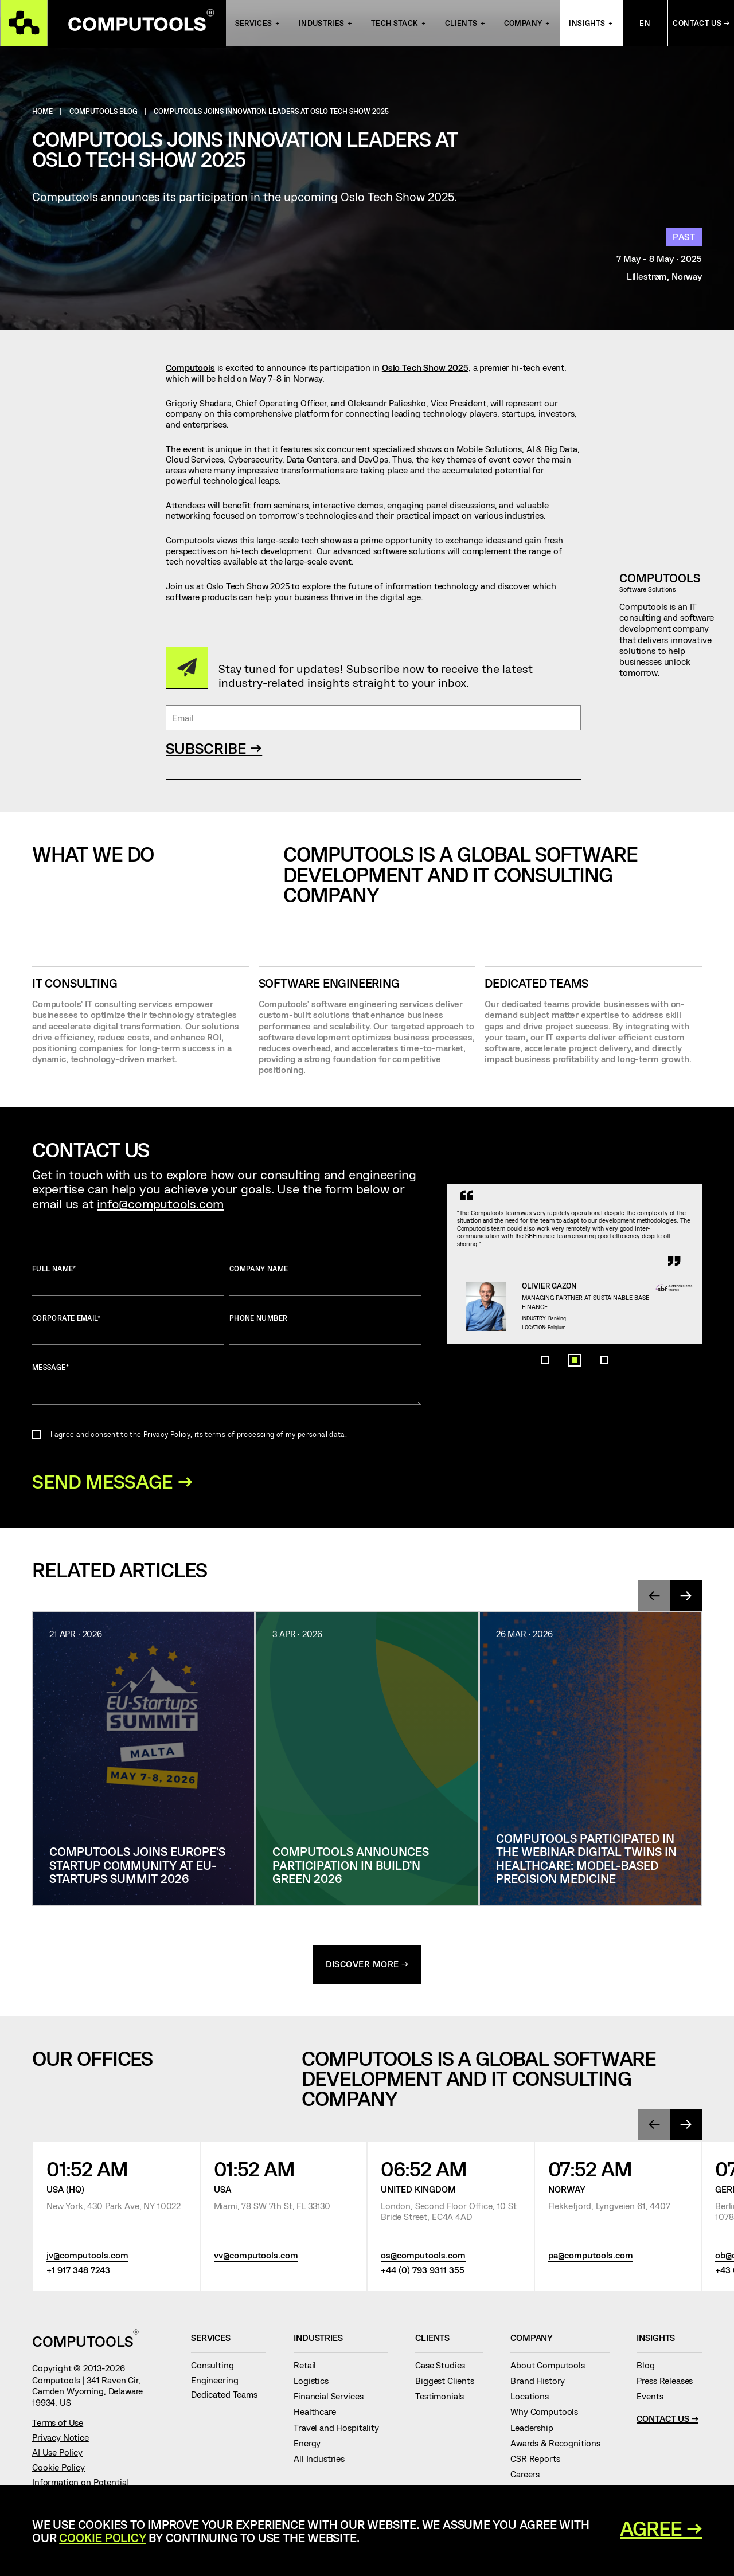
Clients (461, 23)
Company (523, 23)
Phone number (325, 1329)
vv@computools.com (256, 2257)
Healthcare (319, 2414)
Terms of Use (57, 2425)
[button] (545, 1472)
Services (253, 23)
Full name (128, 1280)
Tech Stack (395, 23)
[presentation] (654, 1597)
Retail (309, 2367)
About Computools (552, 2367)
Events (654, 2398)
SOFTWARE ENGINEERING (329, 982)
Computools (190, 367)
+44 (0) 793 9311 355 (422, 2272)
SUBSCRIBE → (214, 748)
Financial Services (333, 2398)
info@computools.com (160, 1203)
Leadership (536, 2430)
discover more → (367, 1965)
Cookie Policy (58, 2469)
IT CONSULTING (74, 982)
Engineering (219, 2382)
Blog (650, 2367)
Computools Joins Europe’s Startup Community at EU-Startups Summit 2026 (137, 1866)
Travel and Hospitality (341, 2430)
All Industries (324, 2461)
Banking (576, 1397)
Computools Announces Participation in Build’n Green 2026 (350, 1866)
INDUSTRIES (322, 23)
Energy (312, 2445)
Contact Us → (701, 23)
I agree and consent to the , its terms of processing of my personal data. (198, 1434)
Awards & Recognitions (559, 2445)
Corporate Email (128, 1329)
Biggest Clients (449, 2383)
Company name (325, 1280)
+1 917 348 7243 (78, 2272)
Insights (587, 23)
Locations (533, 2398)
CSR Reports (539, 2461)
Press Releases (669, 2383)
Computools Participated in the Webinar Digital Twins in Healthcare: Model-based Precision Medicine (586, 1860)
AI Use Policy (57, 2454)
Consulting (217, 2367)
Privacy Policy (166, 1434)
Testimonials (444, 2398)
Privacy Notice (60, 2439)
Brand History (542, 2383)
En (644, 23)
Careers (529, 2476)
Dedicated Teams (536, 982)
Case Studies (444, 2367)
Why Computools (548, 2414)
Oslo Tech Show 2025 (425, 367)
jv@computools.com (87, 2257)
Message (226, 1384)
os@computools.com (423, 2257)
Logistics (315, 2383)
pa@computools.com (590, 2257)
